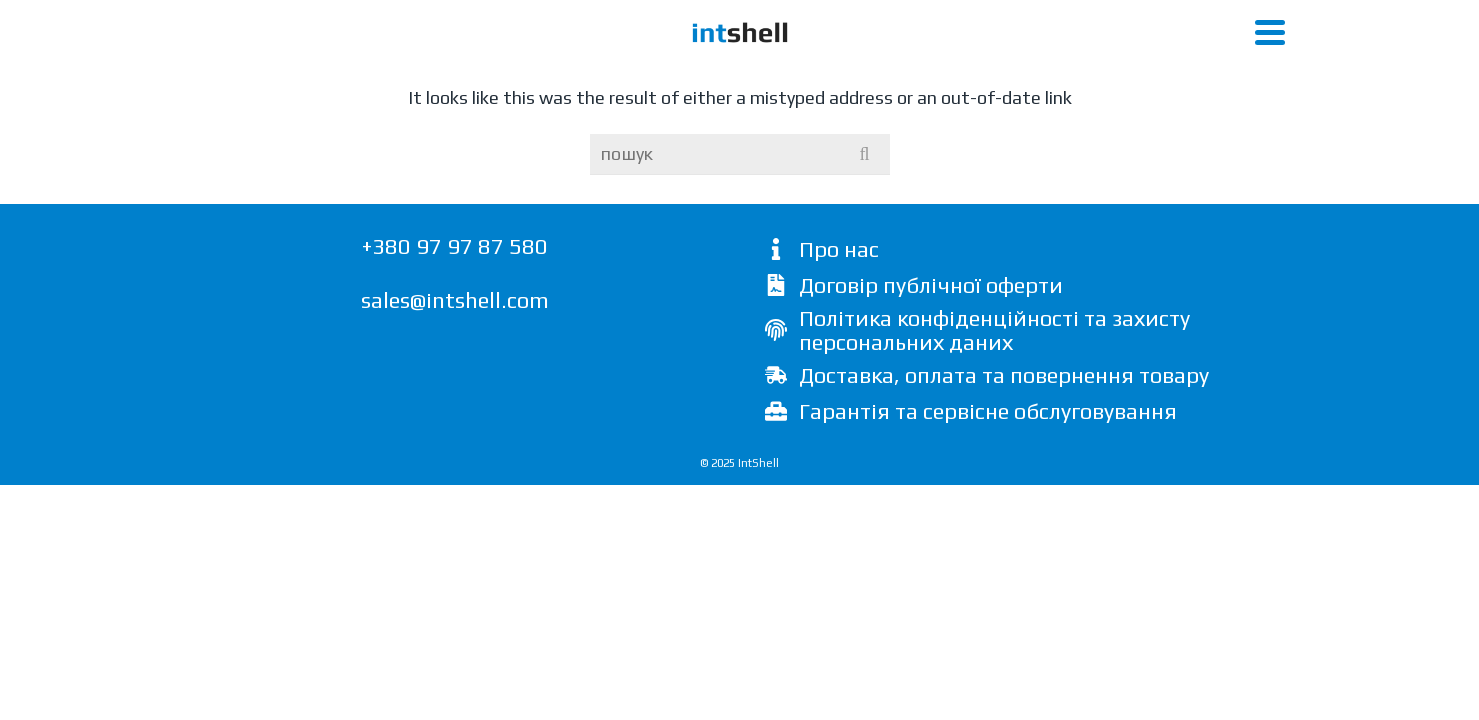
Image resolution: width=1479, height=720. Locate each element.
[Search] (1239, 80)
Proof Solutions (1133, 79)
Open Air (399, 79)
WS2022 (517, 79)
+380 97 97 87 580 (1036, 14)
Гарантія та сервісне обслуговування (988, 541)
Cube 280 (273, 79)
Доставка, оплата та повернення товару (1004, 505)
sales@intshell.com (455, 430)
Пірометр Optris (973, 79)
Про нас (839, 379)
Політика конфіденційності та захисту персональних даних (994, 460)
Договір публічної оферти (931, 415)
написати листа (1207, 14)
